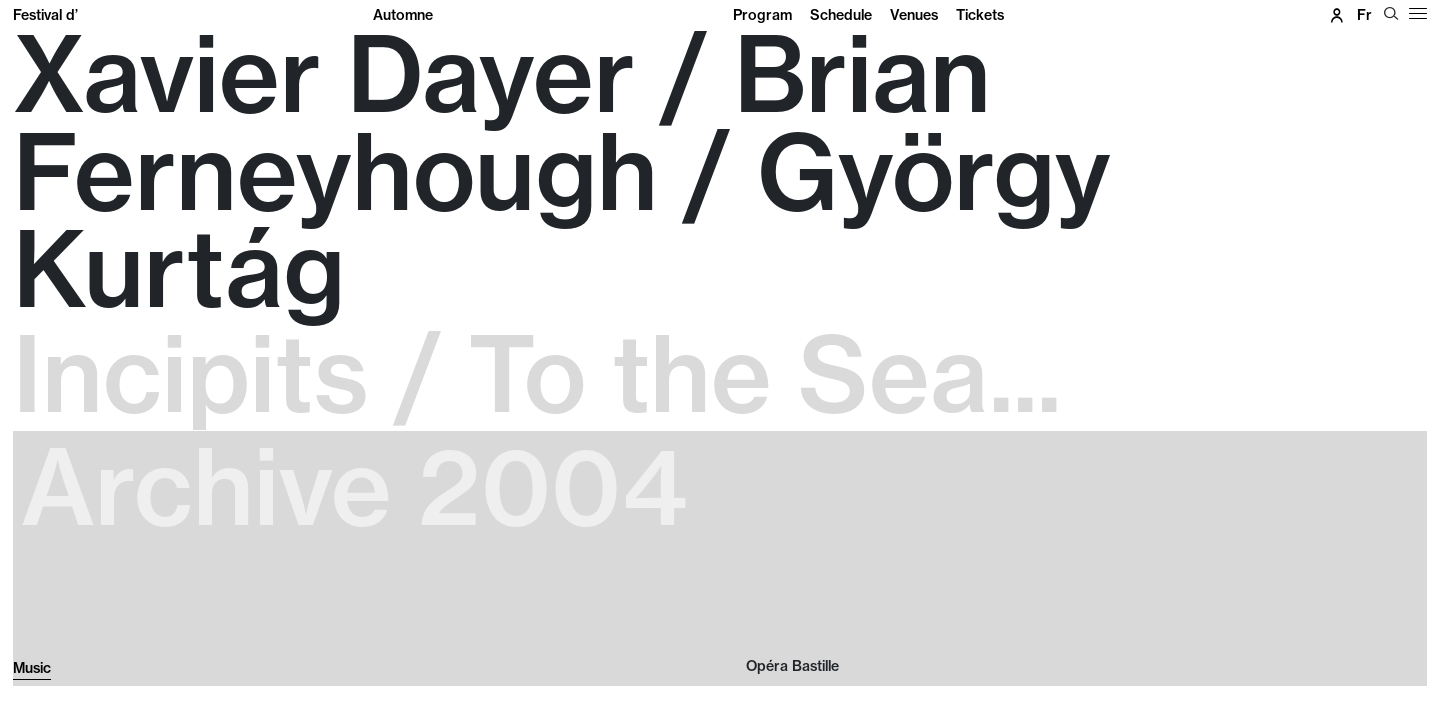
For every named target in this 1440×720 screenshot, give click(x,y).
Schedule (841, 15)
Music (32, 668)
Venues (914, 15)
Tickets (980, 15)
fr (1364, 15)
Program (762, 15)
